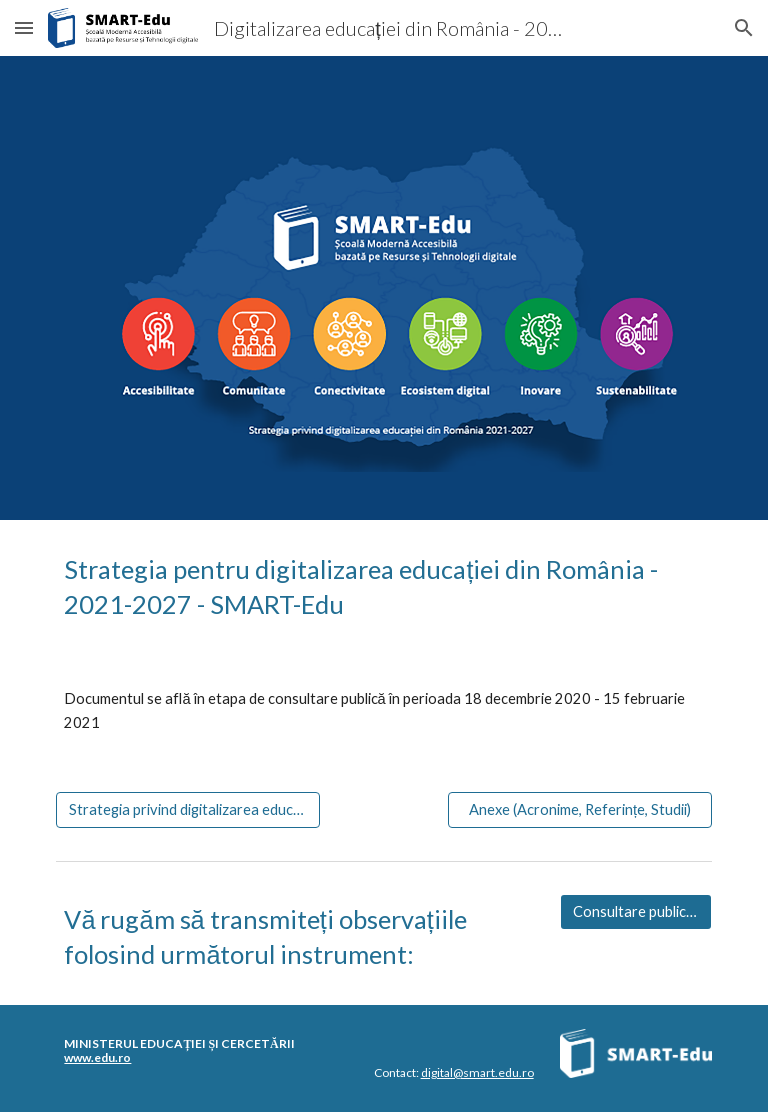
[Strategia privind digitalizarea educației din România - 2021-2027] (187, 810)
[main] (383, 587)
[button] (24, 27)
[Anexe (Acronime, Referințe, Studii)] (579, 810)
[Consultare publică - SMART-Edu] (635, 912)
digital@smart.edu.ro (477, 1072)
